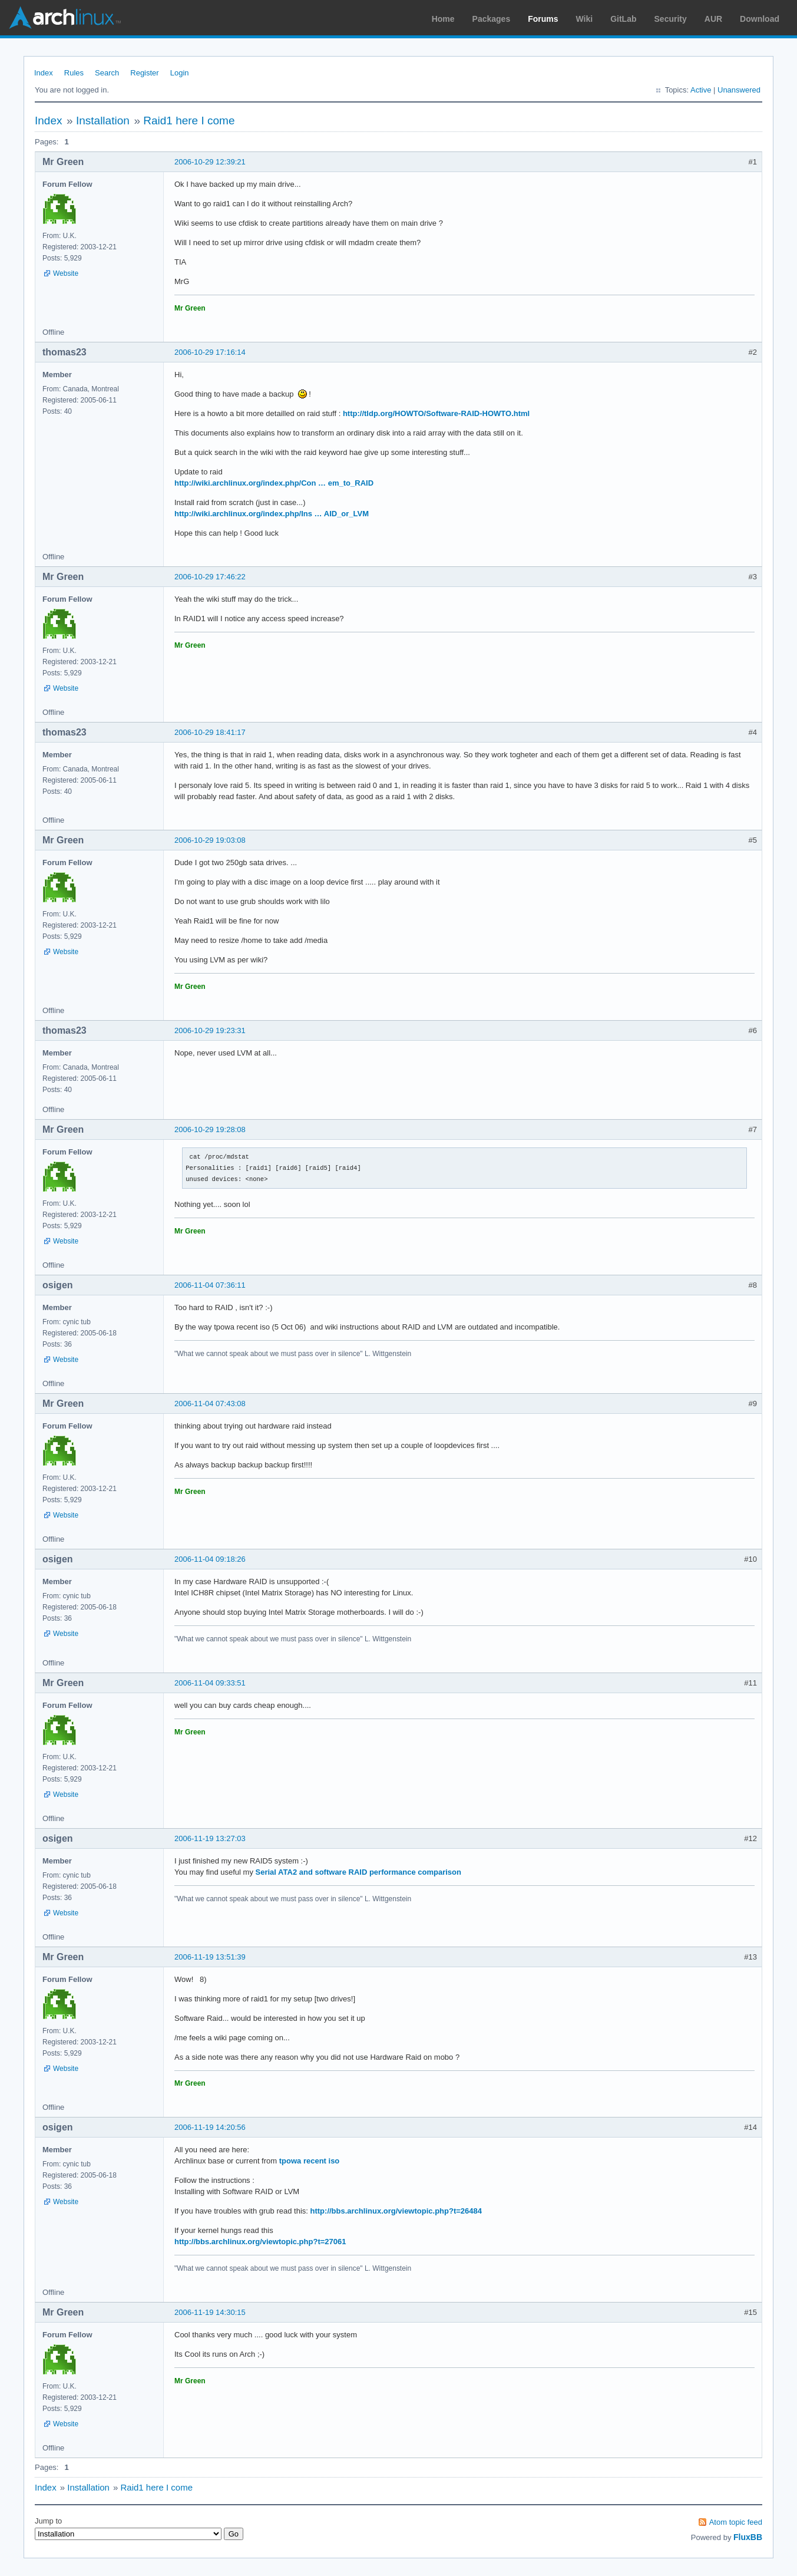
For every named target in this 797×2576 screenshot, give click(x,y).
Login (179, 72)
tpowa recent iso (309, 2160)
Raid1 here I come (188, 120)
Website (65, 273)
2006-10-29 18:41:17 (210, 732)
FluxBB (747, 2537)
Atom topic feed (735, 2522)
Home (443, 19)
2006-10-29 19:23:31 (210, 1030)
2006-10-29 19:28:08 (210, 1129)
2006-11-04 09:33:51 (210, 1682)
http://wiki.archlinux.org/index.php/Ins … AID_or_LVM (271, 513)
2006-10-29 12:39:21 (210, 161)
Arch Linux (65, 17)
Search (107, 72)
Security (670, 19)
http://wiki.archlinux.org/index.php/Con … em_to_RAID (273, 483)
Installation (103, 120)
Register (144, 72)
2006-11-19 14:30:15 (210, 2312)
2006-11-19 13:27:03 (210, 1838)
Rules (74, 72)
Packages (491, 19)
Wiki (584, 19)
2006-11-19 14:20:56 (210, 2127)
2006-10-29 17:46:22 (210, 576)
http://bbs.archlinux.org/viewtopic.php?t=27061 (260, 2241)
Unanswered (738, 89)
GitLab (623, 19)
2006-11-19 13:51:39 (210, 1956)
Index (43, 72)
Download (759, 19)
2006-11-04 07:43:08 (210, 1403)
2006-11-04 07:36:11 (210, 1285)
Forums (543, 19)
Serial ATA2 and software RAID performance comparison (358, 1872)
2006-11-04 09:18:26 (210, 1559)
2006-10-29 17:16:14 (210, 352)
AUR (713, 19)
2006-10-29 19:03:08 (210, 840)
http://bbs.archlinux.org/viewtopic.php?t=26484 (396, 2210)
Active (700, 89)
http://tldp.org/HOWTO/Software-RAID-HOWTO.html (436, 413)
